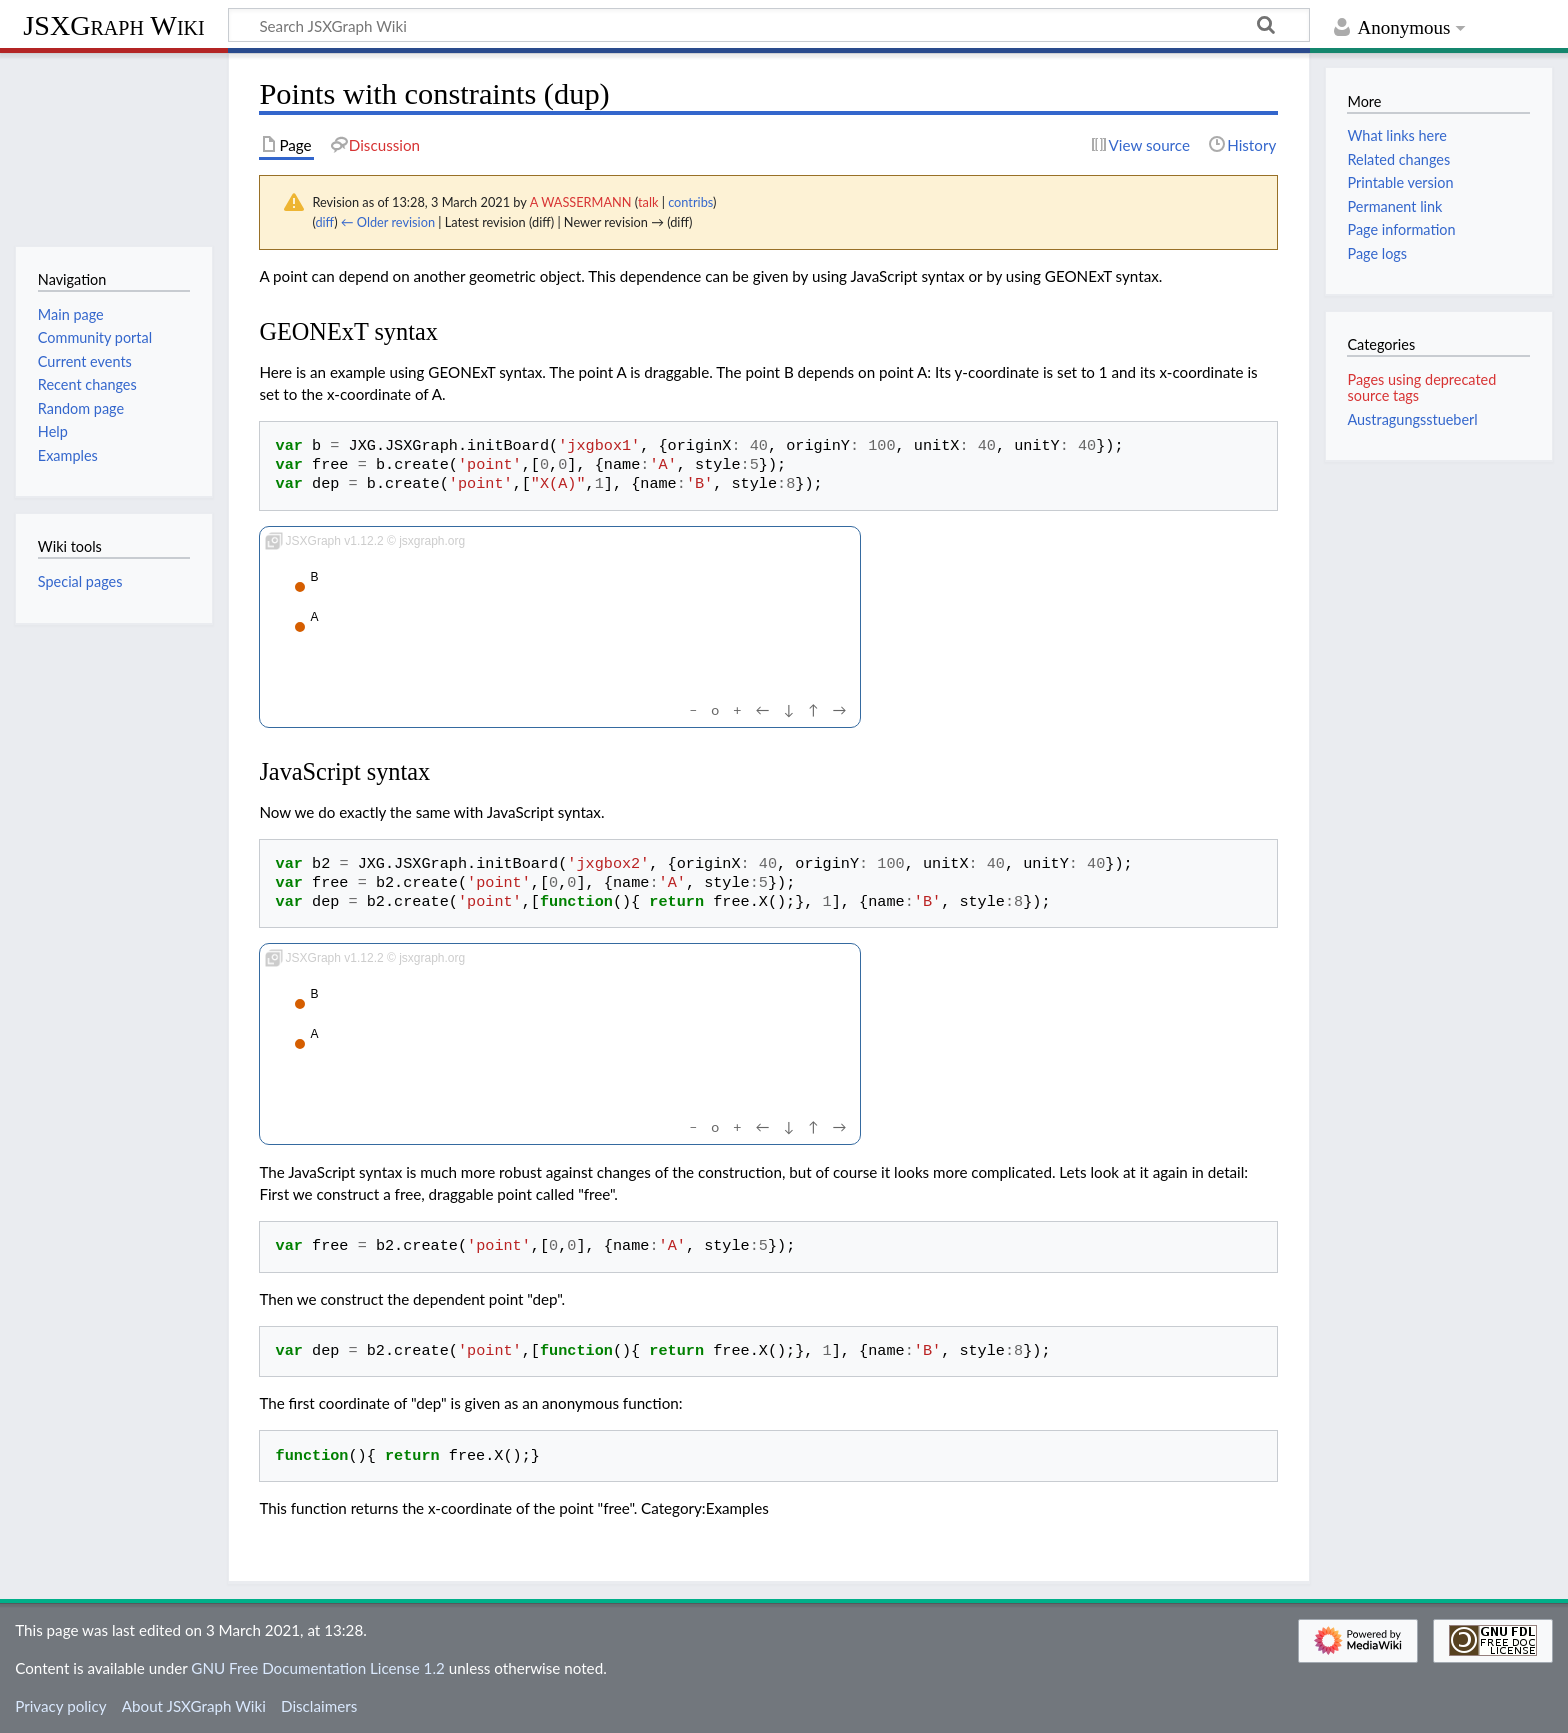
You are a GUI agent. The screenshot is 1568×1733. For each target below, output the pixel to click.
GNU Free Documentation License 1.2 (317, 1668)
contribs (690, 202)
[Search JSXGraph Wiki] (769, 25)
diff (324, 222)
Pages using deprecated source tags (1421, 387)
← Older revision (388, 222)
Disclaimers (319, 1706)
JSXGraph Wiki (113, 25)
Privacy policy (60, 1706)
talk (648, 202)
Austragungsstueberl (1412, 419)
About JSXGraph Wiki (194, 1706)
